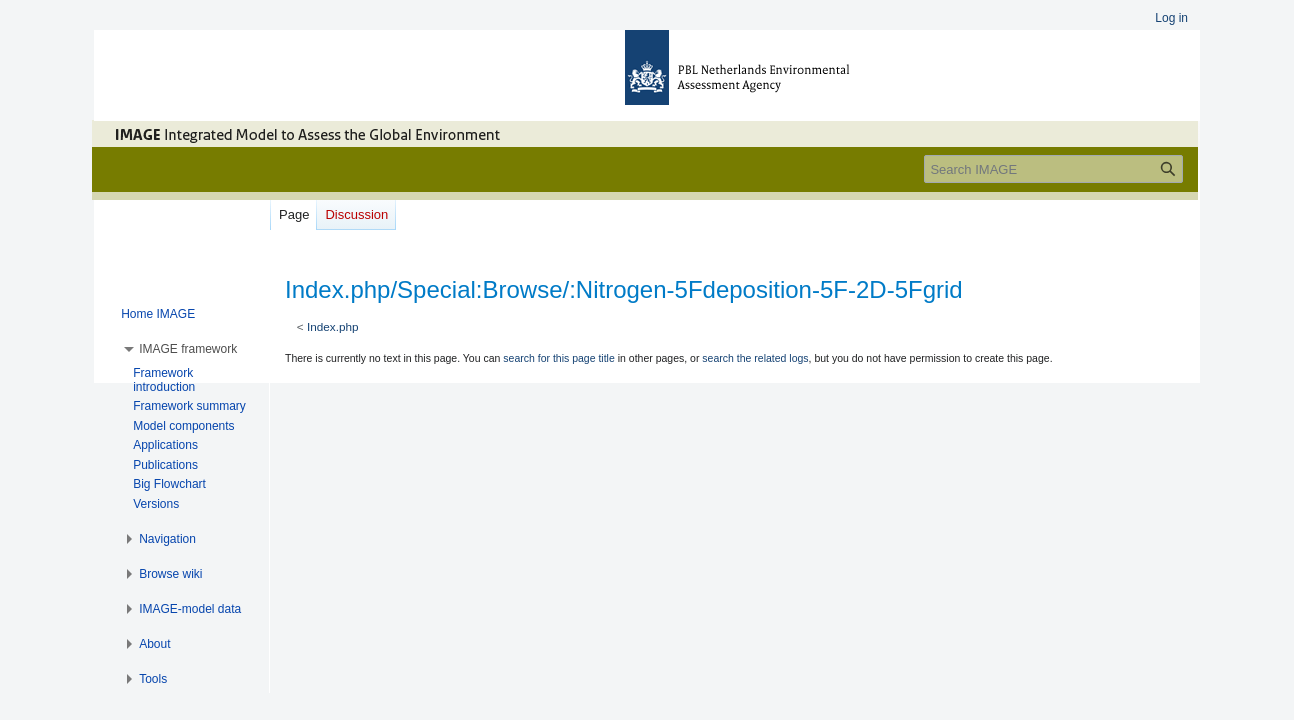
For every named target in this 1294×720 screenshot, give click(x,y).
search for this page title (558, 358)
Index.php (333, 326)
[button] (188, 349)
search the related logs (755, 358)
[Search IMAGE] (1053, 169)
